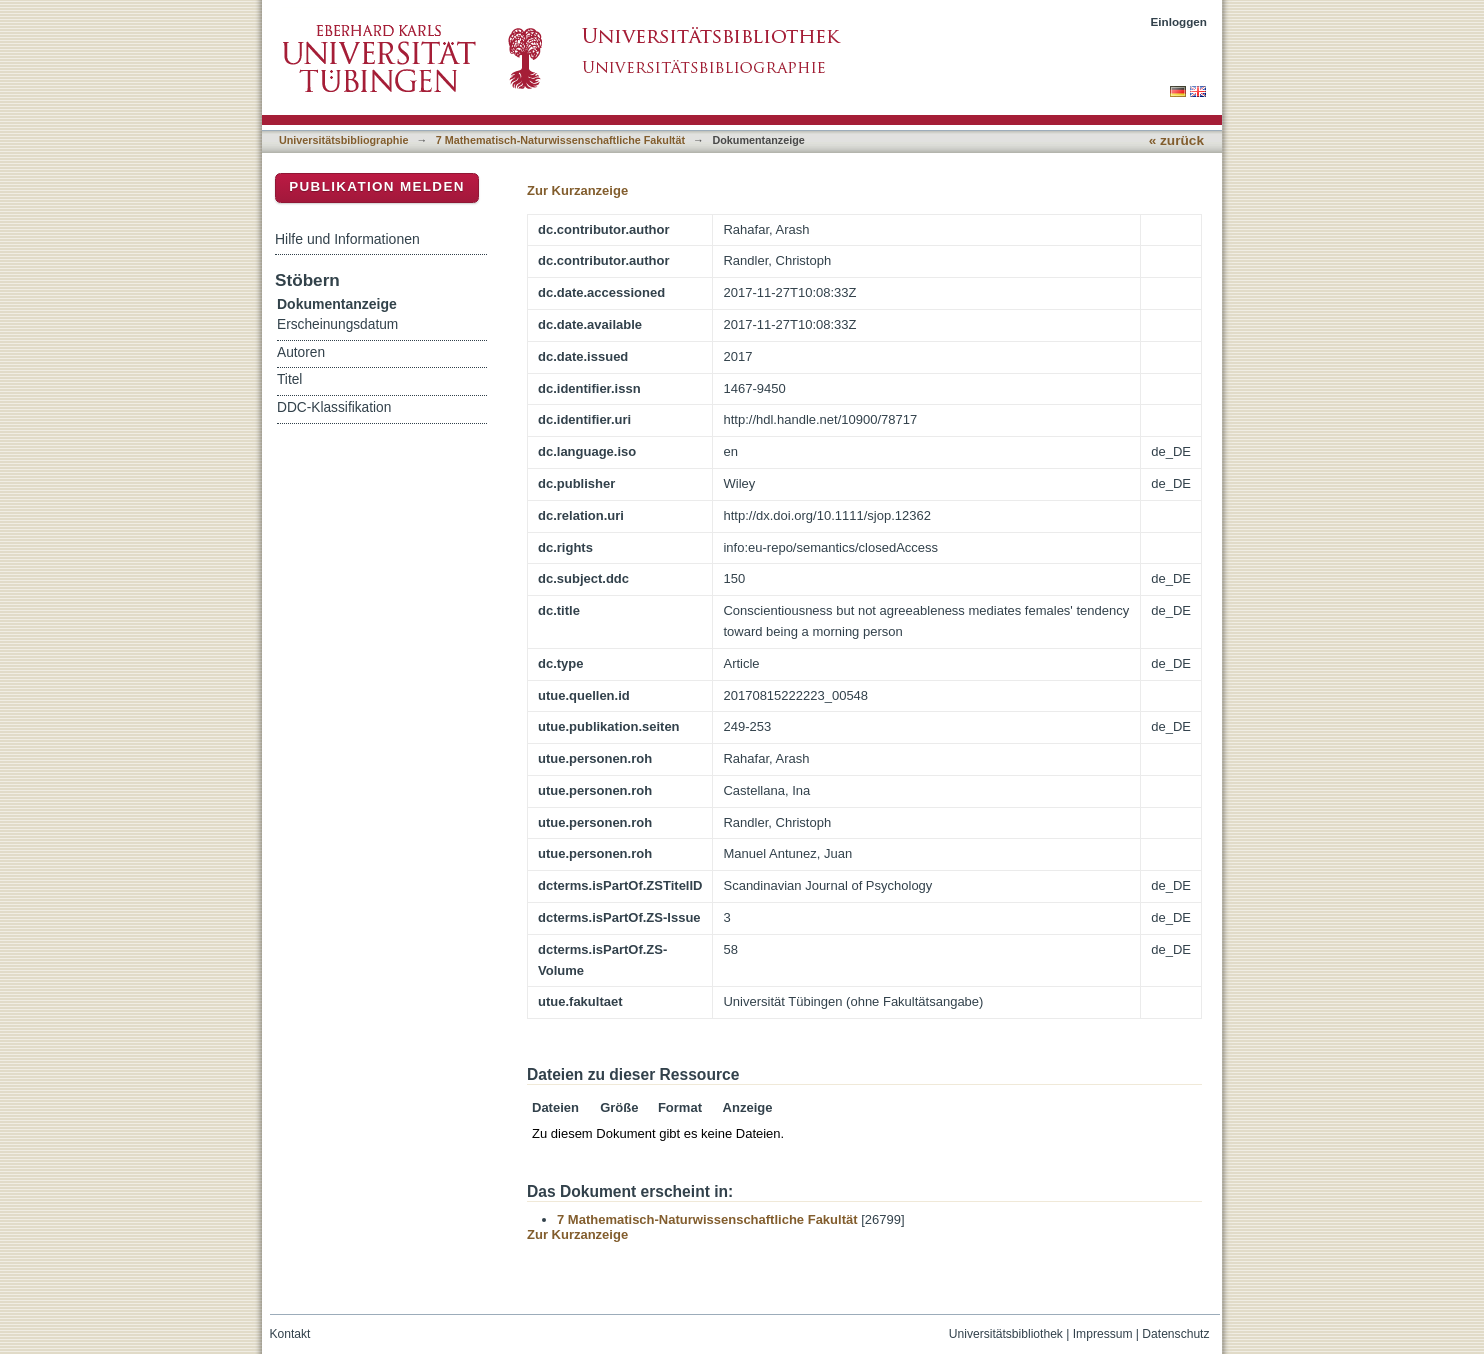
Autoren (301, 352)
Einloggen (1179, 21)
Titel (289, 379)
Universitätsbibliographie (343, 140)
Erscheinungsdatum (337, 324)
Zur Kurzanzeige (577, 190)
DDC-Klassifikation (334, 407)
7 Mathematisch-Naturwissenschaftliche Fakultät (560, 140)
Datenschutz (1175, 1334)
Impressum (1103, 1334)
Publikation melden (377, 186)
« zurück (1176, 140)
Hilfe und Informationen (347, 239)
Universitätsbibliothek (1006, 1334)
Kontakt (290, 1334)
